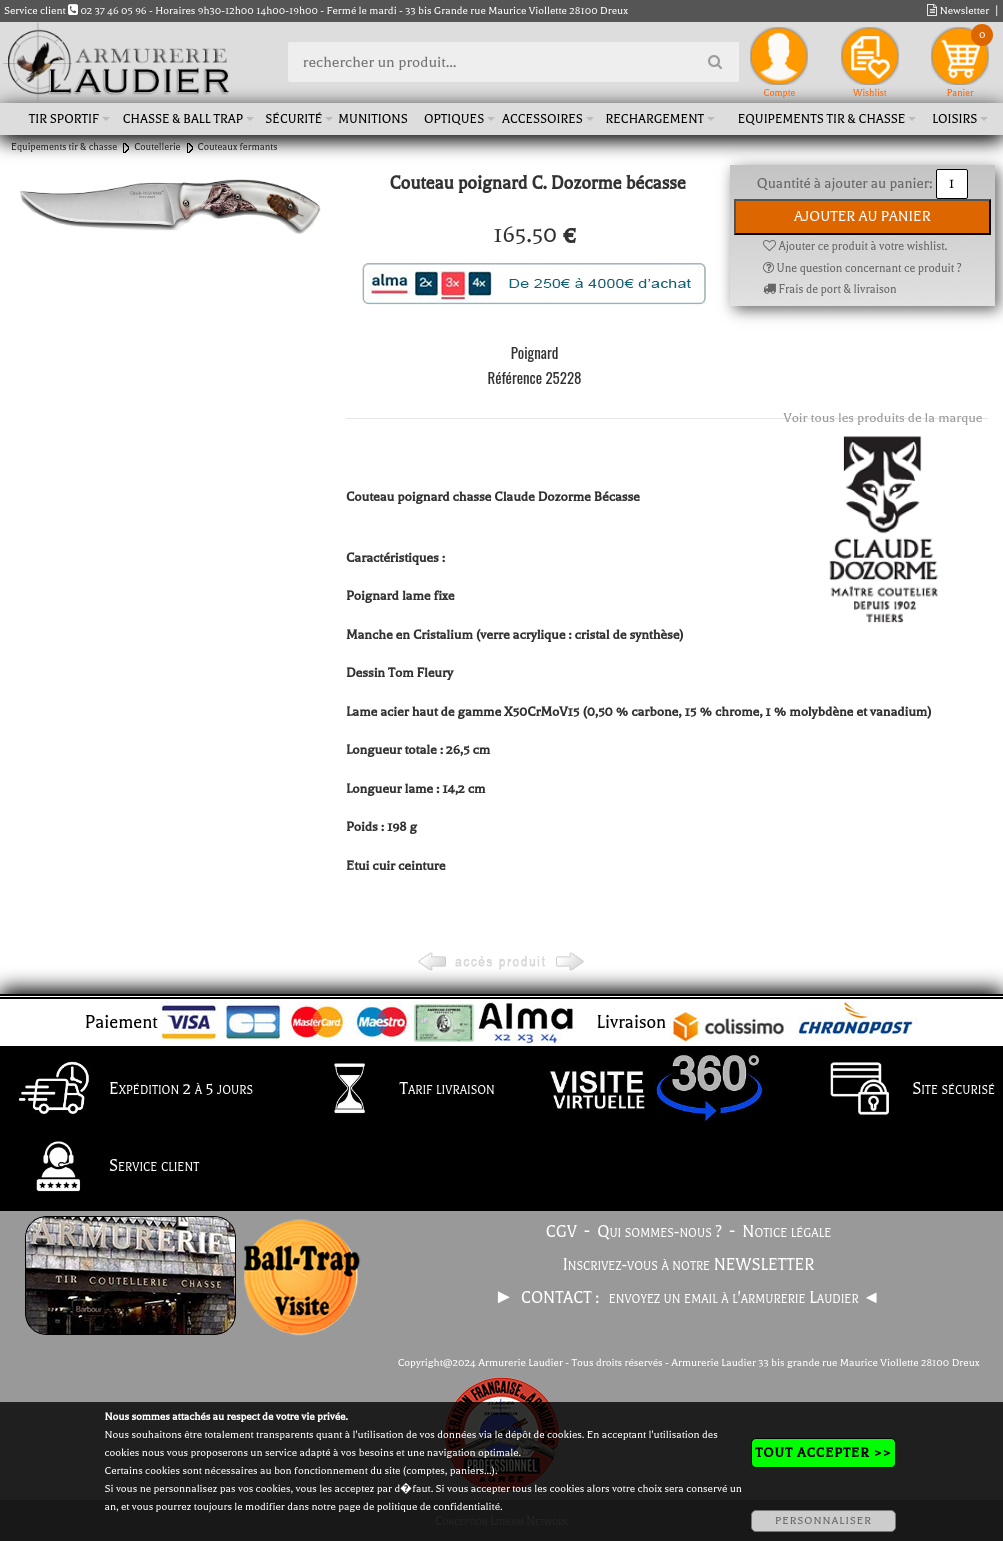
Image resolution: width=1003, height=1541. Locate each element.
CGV (561, 1232)
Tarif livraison (397, 1090)
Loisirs (954, 119)
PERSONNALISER (823, 1520)
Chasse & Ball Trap (183, 119)
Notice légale (786, 1232)
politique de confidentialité (438, 1506)
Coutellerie (157, 146)
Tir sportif (64, 119)
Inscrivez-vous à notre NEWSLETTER (689, 1265)
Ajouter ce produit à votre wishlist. (855, 246)
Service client (103, 1168)
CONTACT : (562, 1298)
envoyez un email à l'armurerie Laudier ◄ (744, 1298)
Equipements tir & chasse (822, 119)
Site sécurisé (903, 1090)
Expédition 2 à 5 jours (130, 1090)
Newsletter (958, 10)
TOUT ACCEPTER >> (823, 1452)
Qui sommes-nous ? (659, 1232)
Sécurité (293, 119)
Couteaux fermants (238, 146)
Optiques (454, 119)
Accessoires (542, 119)
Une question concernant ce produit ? (862, 268)
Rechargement (655, 119)
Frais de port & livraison (830, 289)
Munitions (372, 119)
